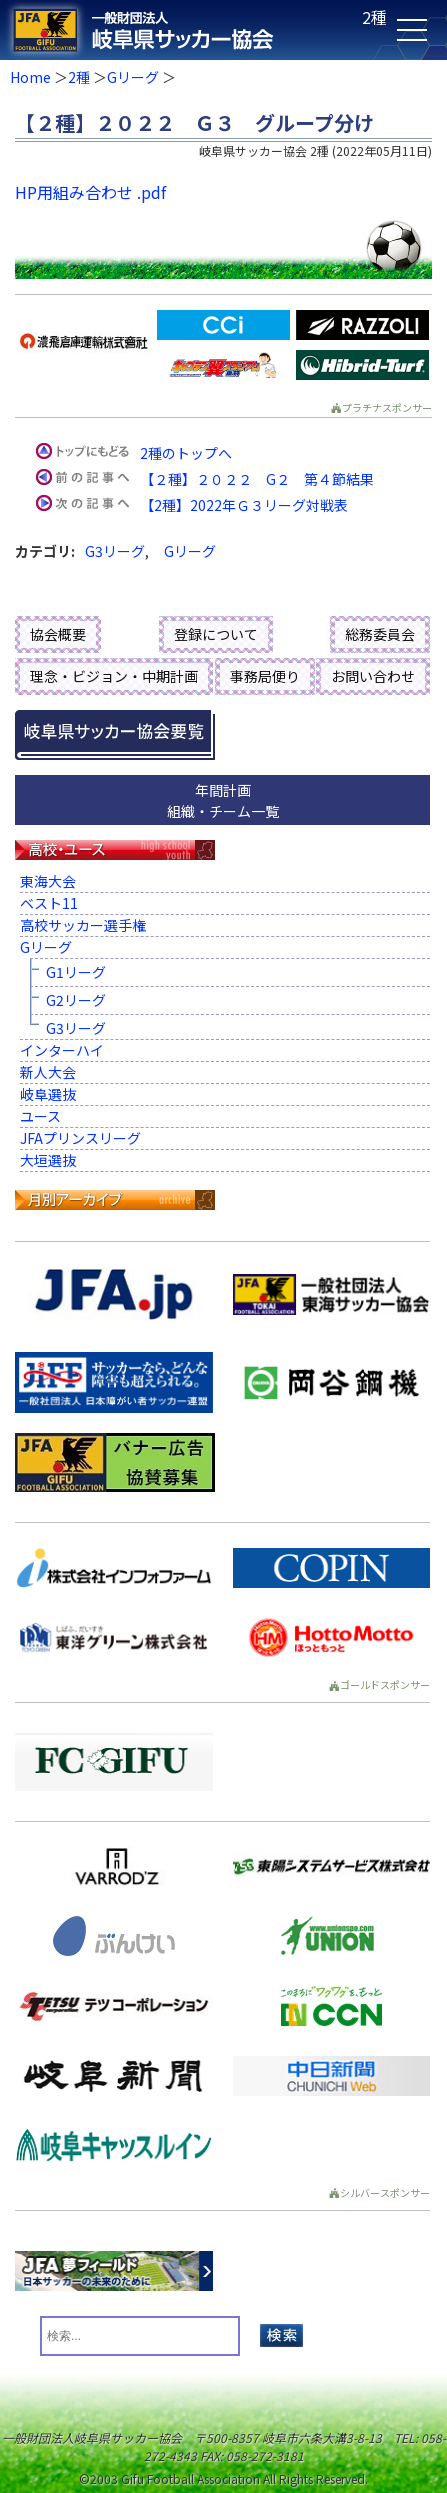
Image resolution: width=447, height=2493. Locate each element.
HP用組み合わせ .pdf (90, 192)
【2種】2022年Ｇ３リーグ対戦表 (244, 505)
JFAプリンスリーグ (80, 1138)
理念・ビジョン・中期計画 (114, 676)
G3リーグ (115, 551)
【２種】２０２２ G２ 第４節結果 (257, 479)
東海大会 (48, 881)
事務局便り (265, 676)
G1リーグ (76, 972)
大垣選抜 (48, 1160)
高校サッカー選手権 (83, 925)
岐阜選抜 (48, 1094)
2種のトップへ (186, 453)
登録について (216, 634)
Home (30, 77)
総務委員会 (380, 634)
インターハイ (62, 1050)
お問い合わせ (373, 676)
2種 (79, 77)
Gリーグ (133, 77)
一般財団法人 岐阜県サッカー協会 (179, 30)
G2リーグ (76, 1000)
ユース (40, 1116)
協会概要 (58, 634)
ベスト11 (49, 903)
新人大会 (48, 1072)
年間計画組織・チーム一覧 (223, 800)
